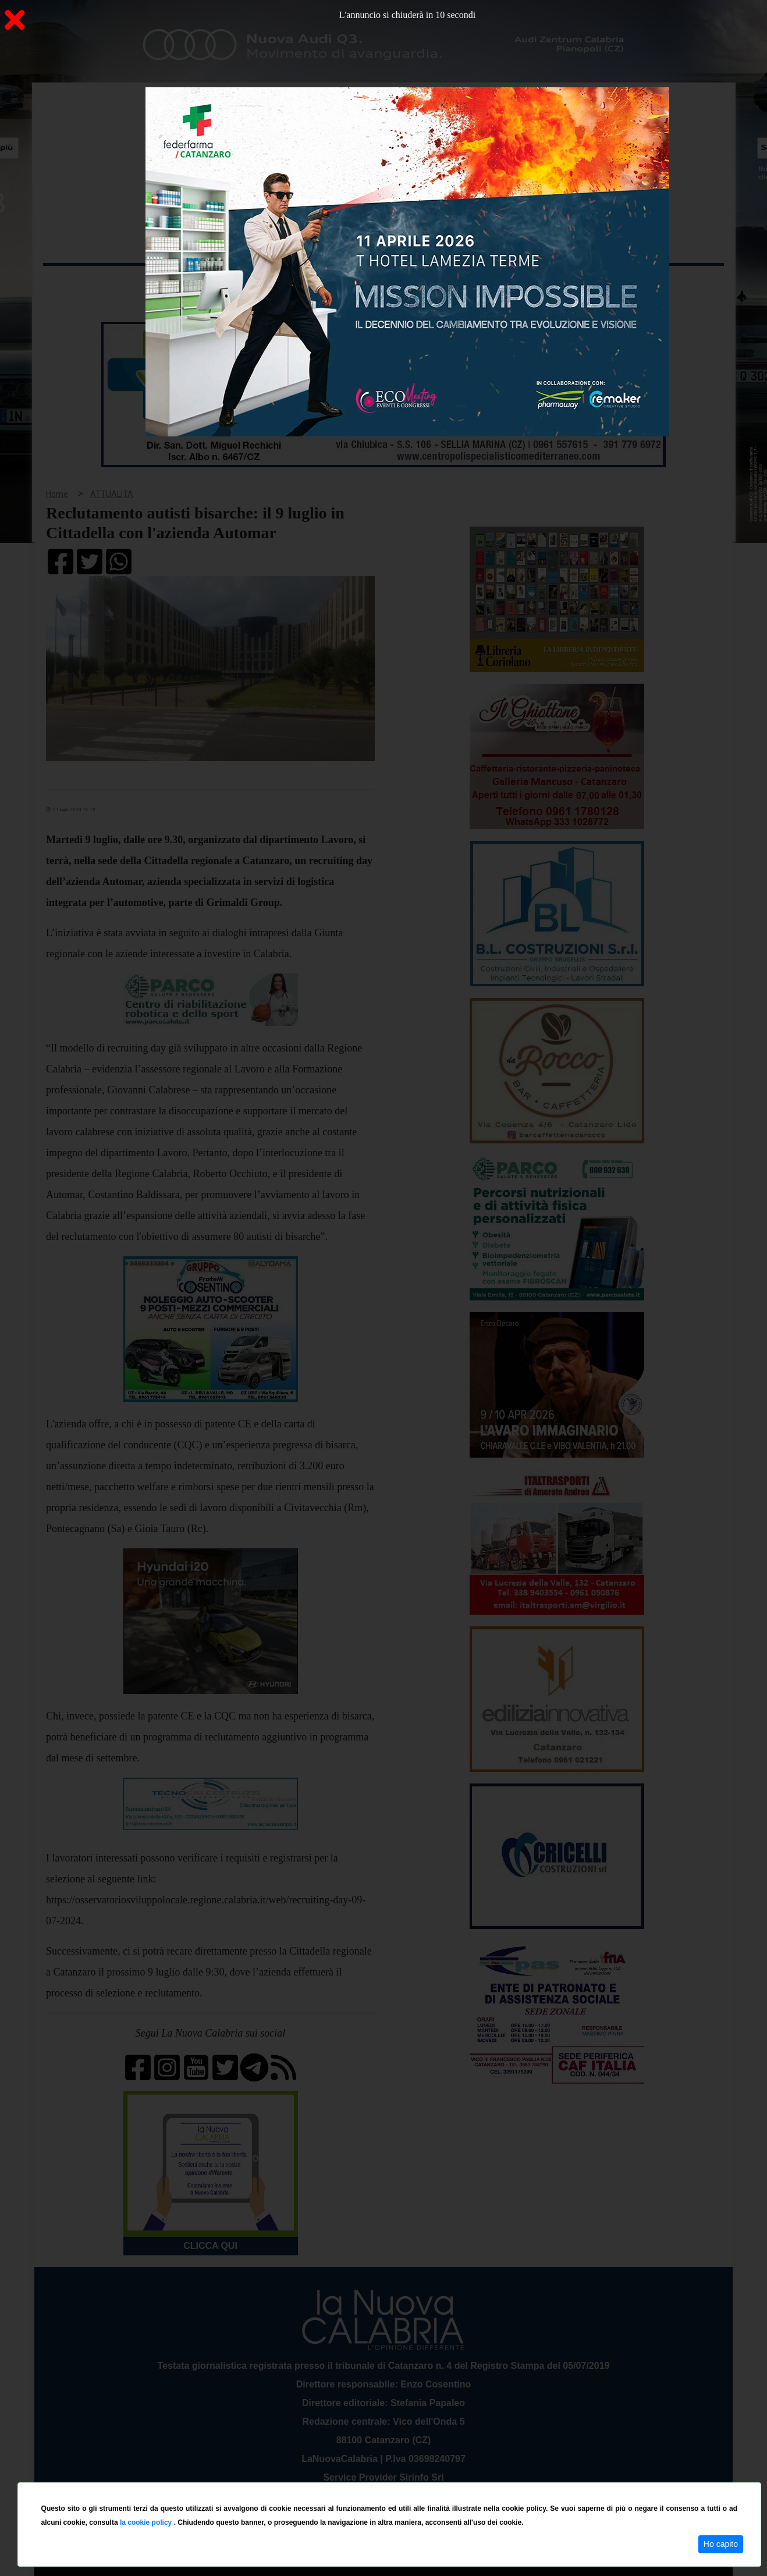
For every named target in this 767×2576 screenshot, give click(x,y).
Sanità (249, 284)
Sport (385, 284)
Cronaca (164, 284)
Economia (341, 284)
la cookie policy (147, 2522)
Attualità (291, 284)
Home (72, 282)
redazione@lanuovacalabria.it (408, 2478)
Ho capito (721, 2544)
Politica (209, 284)
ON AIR (678, 286)
